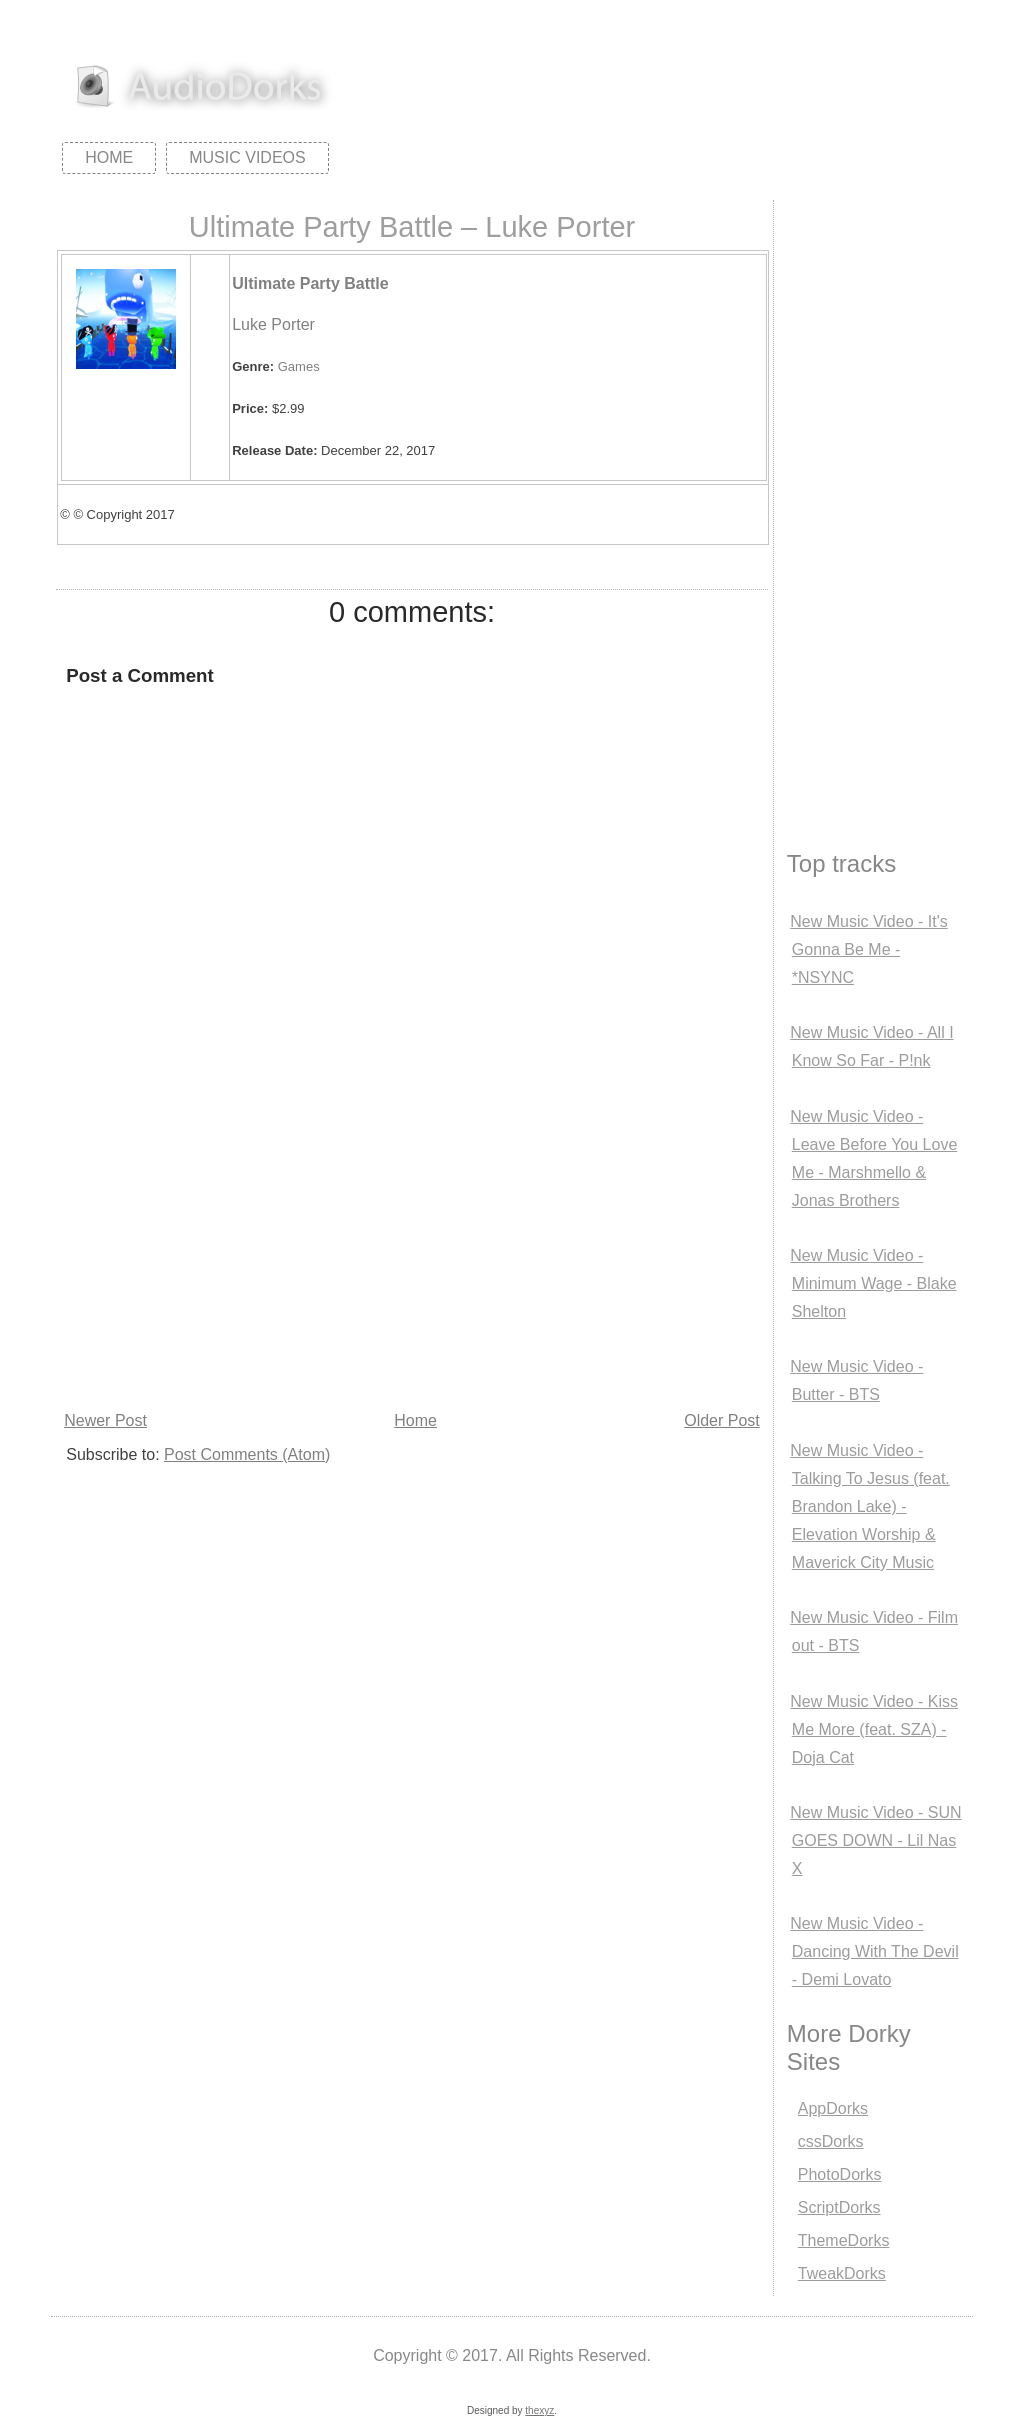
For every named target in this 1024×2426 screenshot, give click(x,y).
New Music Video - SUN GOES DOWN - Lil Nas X (875, 1840)
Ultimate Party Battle (310, 283)
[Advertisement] (412, 1256)
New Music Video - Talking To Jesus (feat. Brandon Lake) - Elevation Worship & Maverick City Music (870, 1506)
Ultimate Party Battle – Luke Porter (412, 227)
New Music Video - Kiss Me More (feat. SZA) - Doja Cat (874, 1729)
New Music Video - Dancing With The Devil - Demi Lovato (874, 1951)
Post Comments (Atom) (247, 1454)
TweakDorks (842, 2273)
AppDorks (833, 2108)
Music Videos (247, 157)
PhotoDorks (840, 2174)
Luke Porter (273, 324)
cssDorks (831, 2141)
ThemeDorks (844, 2240)
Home (109, 157)
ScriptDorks (839, 2207)
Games (299, 366)
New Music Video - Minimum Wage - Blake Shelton (873, 1283)
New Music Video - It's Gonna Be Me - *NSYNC (868, 949)
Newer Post (105, 1420)
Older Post (722, 1420)
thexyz (539, 2410)
